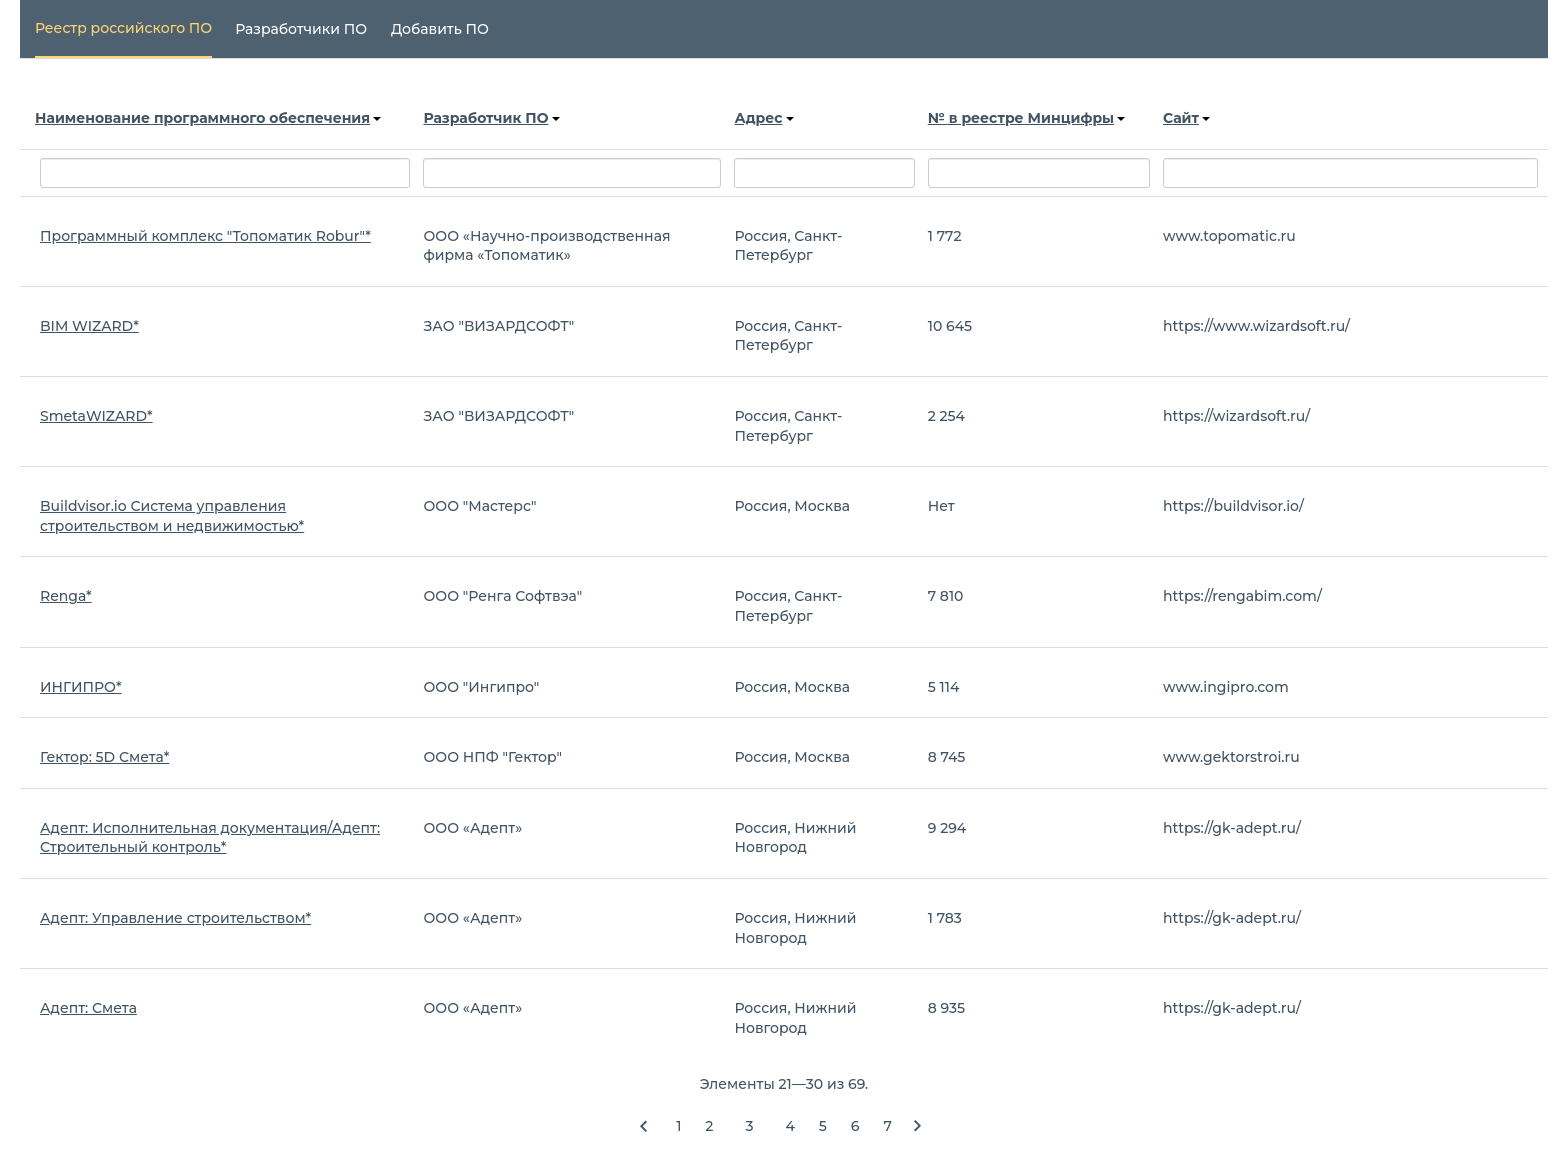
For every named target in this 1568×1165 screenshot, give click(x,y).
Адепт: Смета (88, 1008)
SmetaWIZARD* (96, 416)
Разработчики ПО (301, 29)
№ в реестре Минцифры (1026, 118)
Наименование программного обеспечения (208, 118)
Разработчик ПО (491, 118)
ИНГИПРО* (81, 687)
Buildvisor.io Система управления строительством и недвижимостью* (172, 516)
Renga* (66, 596)
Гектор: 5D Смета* (104, 757)
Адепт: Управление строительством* (175, 918)
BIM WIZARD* (89, 326)
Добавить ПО (440, 29)
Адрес (763, 118)
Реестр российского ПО (123, 28)
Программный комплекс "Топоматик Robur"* (205, 236)
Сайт (1186, 118)
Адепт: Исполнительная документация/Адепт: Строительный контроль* (210, 838)
